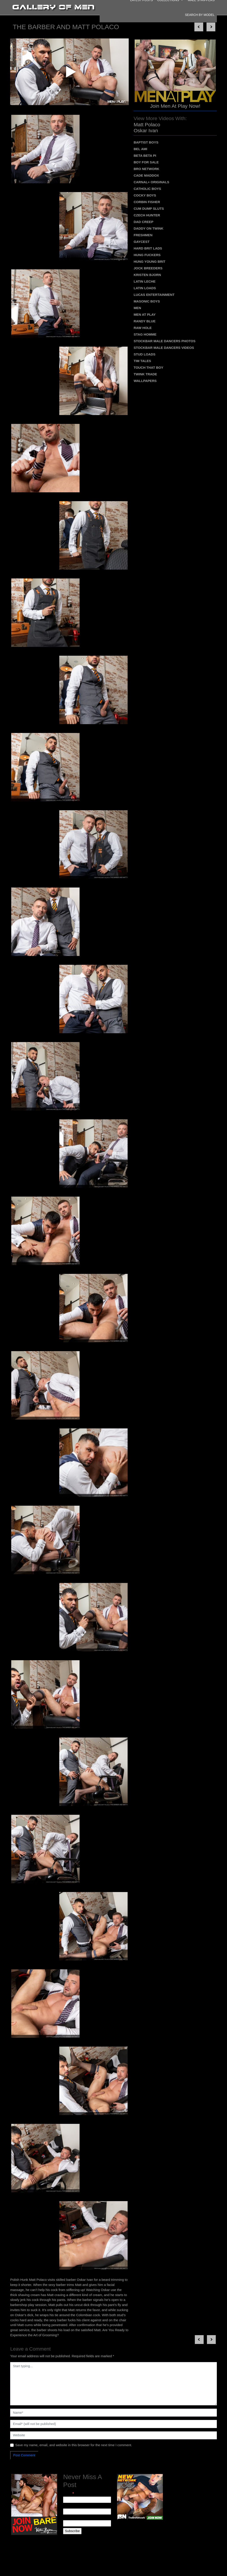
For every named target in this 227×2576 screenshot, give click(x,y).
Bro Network (146, 169)
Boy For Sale (146, 162)
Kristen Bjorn (147, 275)
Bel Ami (140, 149)
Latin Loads (145, 288)
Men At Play (145, 314)
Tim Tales (142, 361)
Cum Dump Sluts (149, 208)
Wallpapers (145, 381)
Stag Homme (145, 334)
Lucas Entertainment (154, 295)
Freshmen (143, 235)
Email (68, 2493)
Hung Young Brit (149, 261)
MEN (137, 308)
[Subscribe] (72, 2531)
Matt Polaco (147, 124)
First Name (71, 2506)
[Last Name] (87, 2523)
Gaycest (141, 242)
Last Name (71, 2517)
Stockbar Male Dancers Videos (164, 347)
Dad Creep (143, 222)
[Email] (87, 2500)
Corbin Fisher (147, 202)
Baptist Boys (146, 142)
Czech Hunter (147, 215)
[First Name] (87, 2511)
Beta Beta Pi (145, 155)
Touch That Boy (148, 367)
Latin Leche (144, 281)
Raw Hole (143, 328)
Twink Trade (145, 374)
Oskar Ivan (146, 130)
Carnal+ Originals (151, 182)
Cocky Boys (145, 195)
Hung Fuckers (147, 255)
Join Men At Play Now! (175, 106)
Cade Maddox (146, 175)
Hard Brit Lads (148, 248)
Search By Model (199, 15)
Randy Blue (144, 321)
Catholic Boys (147, 189)
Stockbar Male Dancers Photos (164, 341)
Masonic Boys (147, 301)
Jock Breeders (148, 268)
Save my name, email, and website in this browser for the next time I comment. (73, 2445)
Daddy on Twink (148, 228)
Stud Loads (144, 354)
